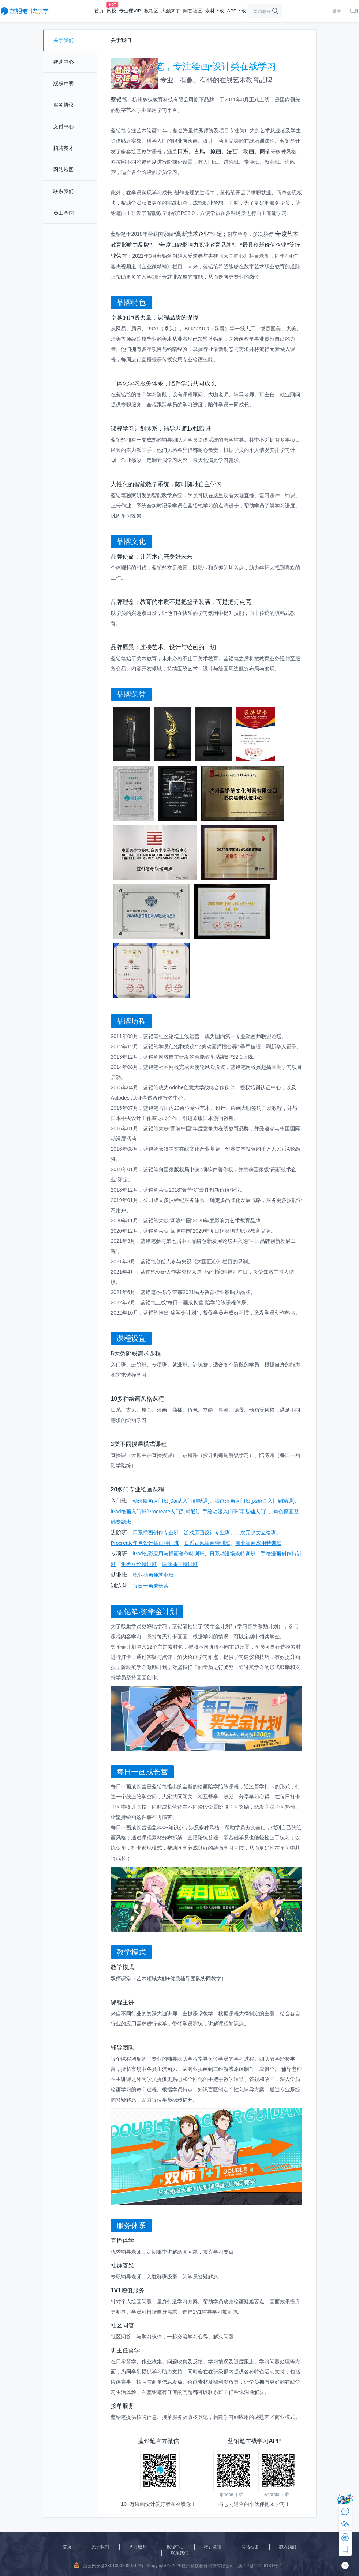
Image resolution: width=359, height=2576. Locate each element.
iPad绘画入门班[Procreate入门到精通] (154, 1511)
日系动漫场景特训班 (233, 1553)
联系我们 (63, 191)
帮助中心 (63, 62)
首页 (99, 11)
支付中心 (63, 126)
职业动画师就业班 (153, 1575)
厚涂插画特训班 (180, 1564)
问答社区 (192, 11)
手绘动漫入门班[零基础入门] (235, 1511)
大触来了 (170, 11)
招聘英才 (63, 148)
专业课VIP (130, 11)
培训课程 (212, 2546)
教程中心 (175, 2546)
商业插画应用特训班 (258, 1543)
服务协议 (63, 105)
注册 (353, 11)
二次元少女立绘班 (255, 1532)
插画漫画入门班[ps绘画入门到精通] (255, 1501)
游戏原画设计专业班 (207, 1532)
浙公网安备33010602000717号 (108, 2565)
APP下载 (236, 11)
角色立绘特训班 (139, 1564)
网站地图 (63, 170)
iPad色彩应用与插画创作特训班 (169, 1553)
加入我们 (287, 2546)
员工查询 (63, 213)
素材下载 (214, 11)
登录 (336, 11)
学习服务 (137, 2546)
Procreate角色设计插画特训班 (145, 1543)
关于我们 (63, 40)
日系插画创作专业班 (156, 1532)
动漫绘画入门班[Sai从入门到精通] (171, 1501)
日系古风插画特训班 (207, 1543)
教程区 (151, 11)
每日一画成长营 (151, 1586)
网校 (111, 11)
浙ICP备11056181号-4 (260, 2565)
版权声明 (63, 83)
